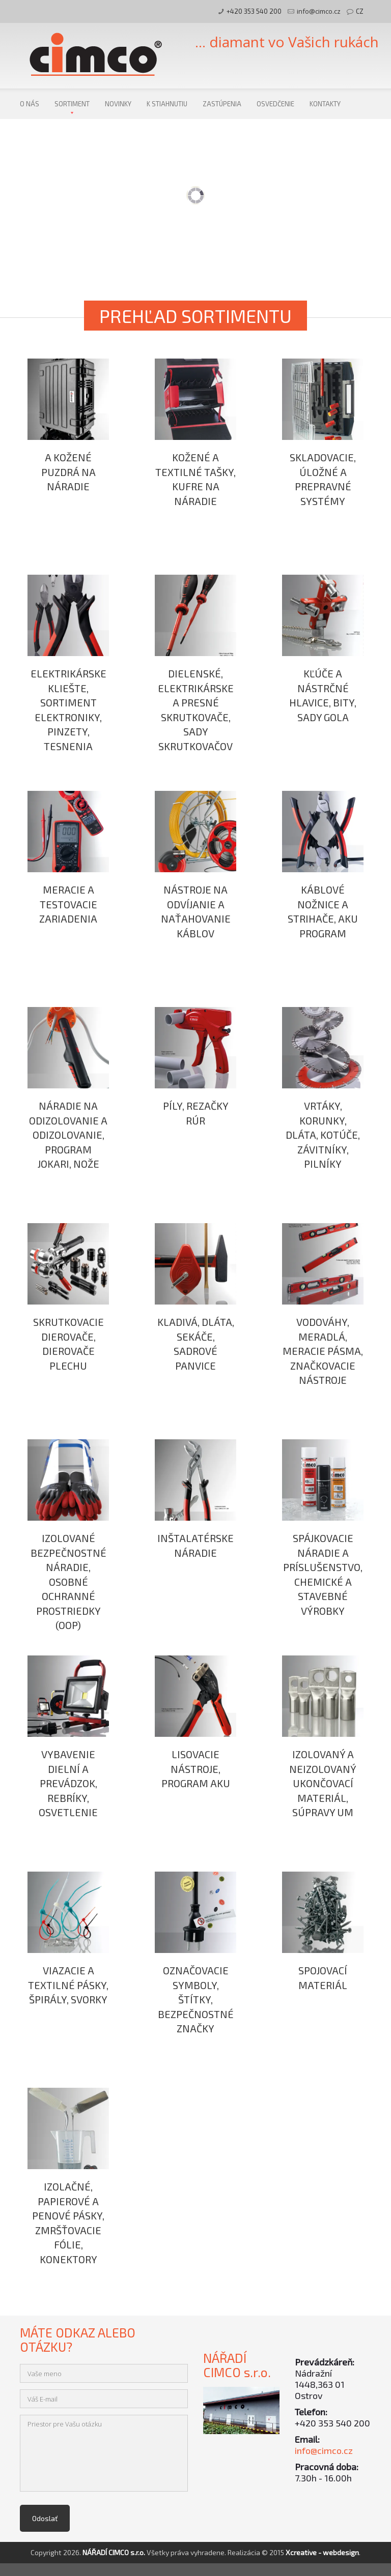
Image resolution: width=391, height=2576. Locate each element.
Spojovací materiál (322, 1977)
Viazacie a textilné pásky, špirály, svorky (68, 1984)
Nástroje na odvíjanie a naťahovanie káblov (196, 911)
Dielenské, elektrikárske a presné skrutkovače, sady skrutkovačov (196, 709)
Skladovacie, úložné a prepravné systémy (323, 479)
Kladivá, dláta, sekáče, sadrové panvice (195, 1344)
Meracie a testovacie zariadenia (68, 904)
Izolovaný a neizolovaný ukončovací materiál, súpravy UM (322, 1783)
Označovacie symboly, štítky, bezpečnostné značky (196, 1999)
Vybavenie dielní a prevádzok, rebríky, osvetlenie (68, 1783)
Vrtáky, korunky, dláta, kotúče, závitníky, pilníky (323, 1135)
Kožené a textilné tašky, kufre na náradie (195, 479)
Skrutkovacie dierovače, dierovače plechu (68, 1344)
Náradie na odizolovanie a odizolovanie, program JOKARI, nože (68, 1135)
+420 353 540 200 (254, 11)
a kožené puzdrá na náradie (68, 471)
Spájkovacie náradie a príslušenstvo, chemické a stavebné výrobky (322, 1574)
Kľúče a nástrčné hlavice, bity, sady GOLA (322, 695)
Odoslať (45, 2518)
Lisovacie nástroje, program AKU (195, 1768)
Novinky (118, 104)
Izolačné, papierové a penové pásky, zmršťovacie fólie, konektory (68, 2222)
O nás (29, 104)
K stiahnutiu (167, 104)
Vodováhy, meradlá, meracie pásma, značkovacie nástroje (323, 1351)
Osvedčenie (275, 104)
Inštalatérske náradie (195, 1545)
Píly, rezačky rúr (196, 1113)
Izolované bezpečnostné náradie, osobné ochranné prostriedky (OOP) (68, 1581)
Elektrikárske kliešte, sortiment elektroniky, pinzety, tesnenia (68, 709)
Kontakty (325, 104)
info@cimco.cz (319, 11)
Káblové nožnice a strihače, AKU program (323, 911)
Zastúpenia (222, 104)
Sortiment (72, 104)
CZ (360, 11)
